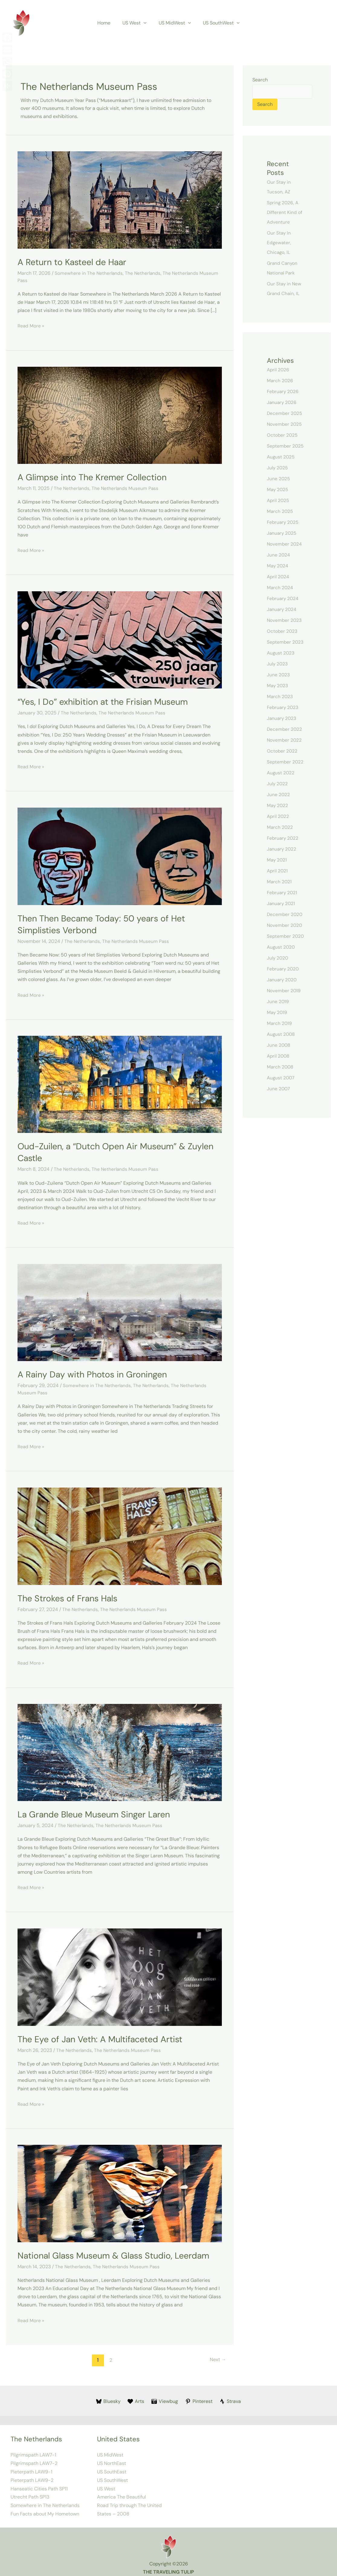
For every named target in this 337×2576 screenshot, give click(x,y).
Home (107, 23)
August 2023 (281, 653)
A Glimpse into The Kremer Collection (96, 476)
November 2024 (285, 544)
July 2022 (278, 784)
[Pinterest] (199, 2396)
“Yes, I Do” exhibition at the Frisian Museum (107, 701)
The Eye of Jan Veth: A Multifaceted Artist (104, 2035)
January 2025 (282, 533)
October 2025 (282, 435)
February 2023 (283, 707)
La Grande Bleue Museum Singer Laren (98, 1811)
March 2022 (280, 827)
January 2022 (282, 849)
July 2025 (278, 468)
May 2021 (277, 860)
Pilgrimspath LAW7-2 (34, 2458)
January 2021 (281, 904)
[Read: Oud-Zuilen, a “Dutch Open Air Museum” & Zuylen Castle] (120, 1082)
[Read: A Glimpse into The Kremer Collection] (120, 414)
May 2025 (278, 490)
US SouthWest (217, 23)
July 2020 (278, 958)
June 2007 (279, 1089)
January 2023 (282, 718)
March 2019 (280, 1023)
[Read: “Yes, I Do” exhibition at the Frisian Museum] (120, 638)
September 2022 (285, 762)
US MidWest (173, 23)
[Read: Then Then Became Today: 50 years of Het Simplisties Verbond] (120, 854)
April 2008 (279, 1056)
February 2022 (283, 838)
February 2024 (283, 599)
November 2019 (284, 991)
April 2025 (278, 500)
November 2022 (285, 740)
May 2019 (277, 1012)
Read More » (31, 325)
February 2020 (283, 969)
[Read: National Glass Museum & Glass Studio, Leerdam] (120, 2189)
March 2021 (279, 882)
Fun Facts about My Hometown (45, 2508)
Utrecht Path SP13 (30, 2491)
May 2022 (278, 805)
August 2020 (281, 947)
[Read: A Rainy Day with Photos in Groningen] (120, 1310)
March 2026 (280, 381)
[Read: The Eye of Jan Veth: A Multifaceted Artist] (120, 1973)
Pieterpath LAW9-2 (32, 2475)
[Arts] (135, 2396)
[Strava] (231, 2396)
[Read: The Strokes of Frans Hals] (120, 1533)
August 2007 (281, 1078)
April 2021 (278, 871)
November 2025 (285, 424)
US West (136, 23)
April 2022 (278, 816)
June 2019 (278, 1002)
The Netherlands (144, 273)
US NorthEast (111, 2458)
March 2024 (280, 588)
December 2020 (285, 914)
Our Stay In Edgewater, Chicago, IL (279, 243)
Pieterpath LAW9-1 (31, 2466)
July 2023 (278, 664)
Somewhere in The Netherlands (89, 273)
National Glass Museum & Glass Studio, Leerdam (119, 2251)
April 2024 (278, 577)
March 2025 (280, 511)
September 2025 (286, 446)
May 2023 (278, 686)
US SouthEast (111, 2466)
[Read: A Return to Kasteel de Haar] (120, 199)
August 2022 (281, 773)
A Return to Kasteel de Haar (75, 262)
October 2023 (282, 631)
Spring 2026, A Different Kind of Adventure (285, 212)
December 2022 (285, 729)
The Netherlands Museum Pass (126, 487)
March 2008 (280, 1067)
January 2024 (282, 609)
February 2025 (283, 522)
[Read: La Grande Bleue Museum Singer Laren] (120, 1748)
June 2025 (278, 479)
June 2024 (278, 555)
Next (217, 2355)
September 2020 (286, 936)
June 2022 (278, 795)
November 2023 (285, 620)
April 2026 (278, 370)
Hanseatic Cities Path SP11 (39, 2483)
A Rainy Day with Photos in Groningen (96, 1372)
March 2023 (280, 697)
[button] (145, 23)
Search (260, 80)
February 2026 (283, 392)
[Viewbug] (165, 2396)
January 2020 (282, 980)
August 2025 (281, 457)
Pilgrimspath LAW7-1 (33, 2450)
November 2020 (285, 925)
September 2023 (285, 642)
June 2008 (279, 1045)
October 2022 (282, 751)
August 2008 (281, 1034)
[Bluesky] (107, 2396)
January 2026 (282, 402)
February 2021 (283, 893)
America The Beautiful (121, 2491)
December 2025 (285, 413)
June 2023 (278, 675)
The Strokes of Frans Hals (70, 1595)
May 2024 (278, 566)
